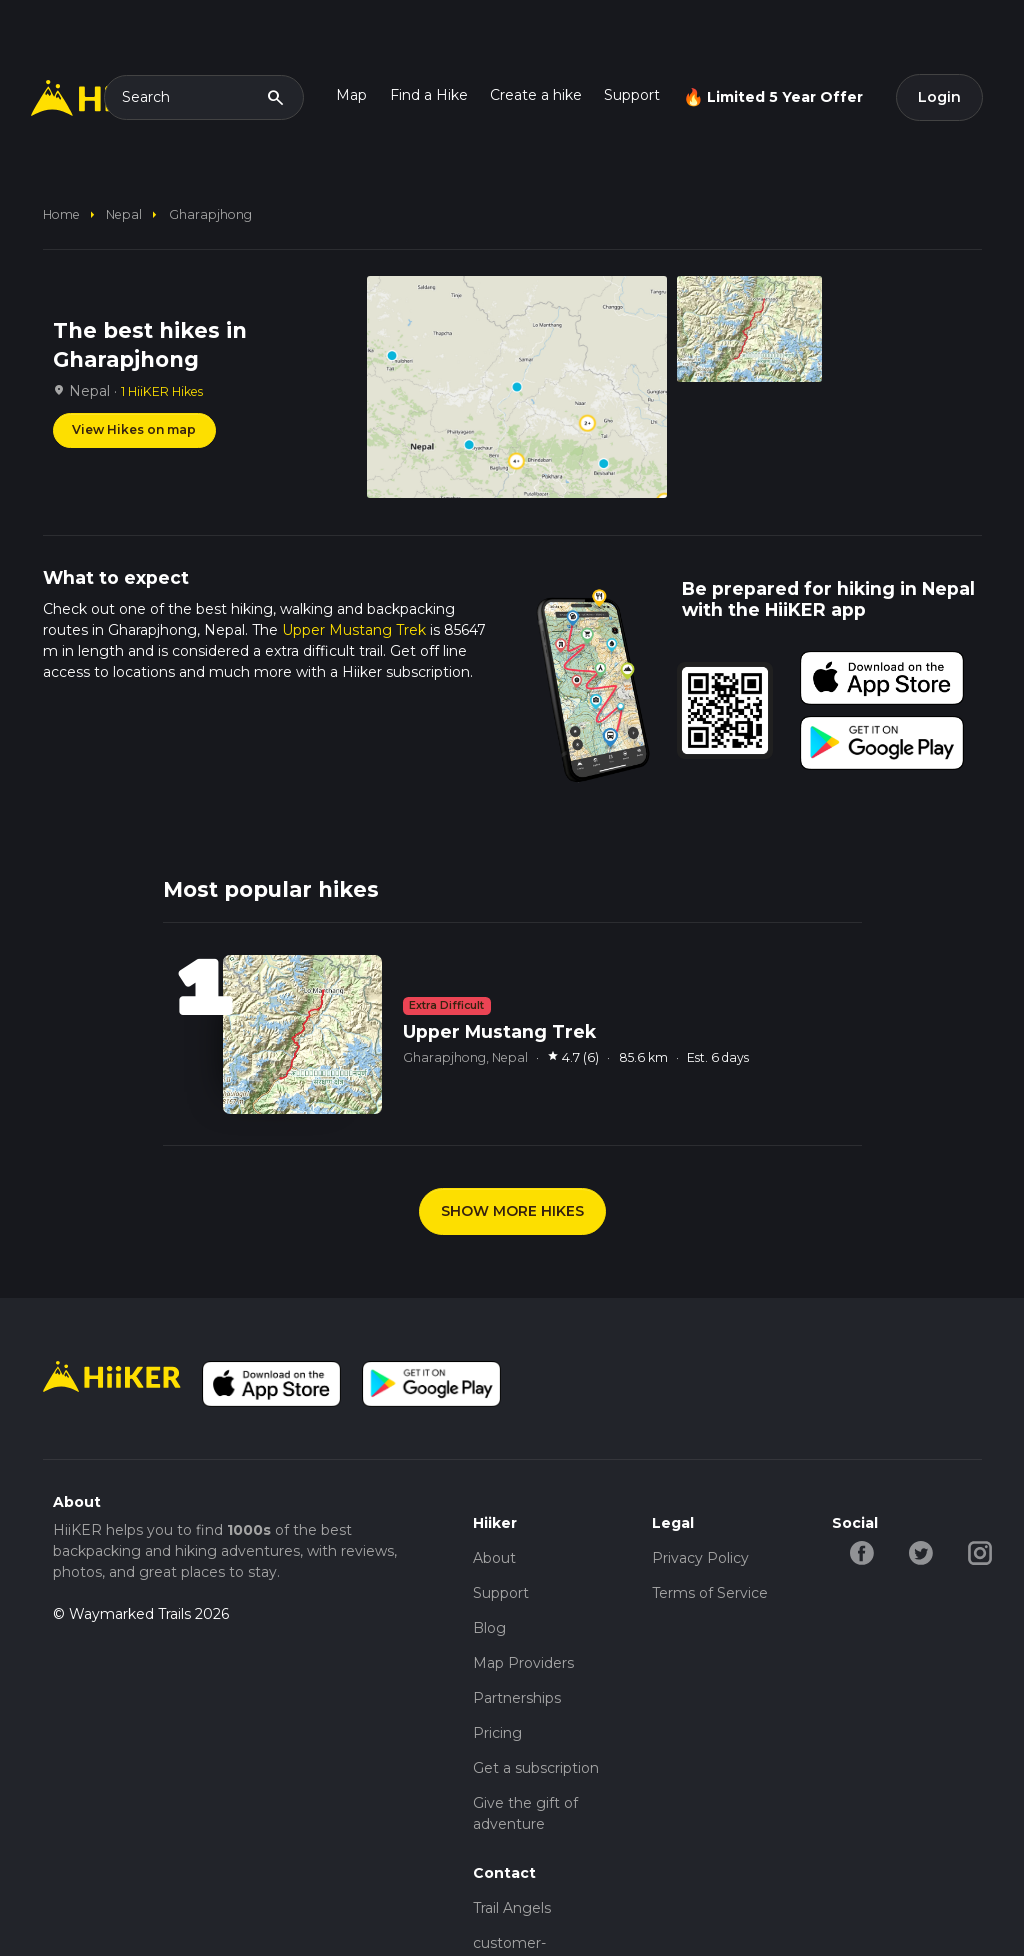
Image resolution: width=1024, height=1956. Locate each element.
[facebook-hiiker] (861, 1552)
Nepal (124, 214)
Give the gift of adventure (525, 1813)
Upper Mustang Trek (354, 630)
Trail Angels (512, 1908)
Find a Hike (429, 95)
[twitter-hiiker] (920, 1552)
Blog (489, 1628)
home (61, 214)
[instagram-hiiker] (979, 1552)
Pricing (497, 1733)
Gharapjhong (210, 214)
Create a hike (536, 95)
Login (939, 97)
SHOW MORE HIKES (512, 1211)
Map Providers (523, 1663)
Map (351, 95)
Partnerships (517, 1698)
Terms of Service (710, 1593)
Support (632, 95)
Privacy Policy (700, 1558)
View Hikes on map (134, 429)
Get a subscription (536, 1768)
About (494, 1558)
